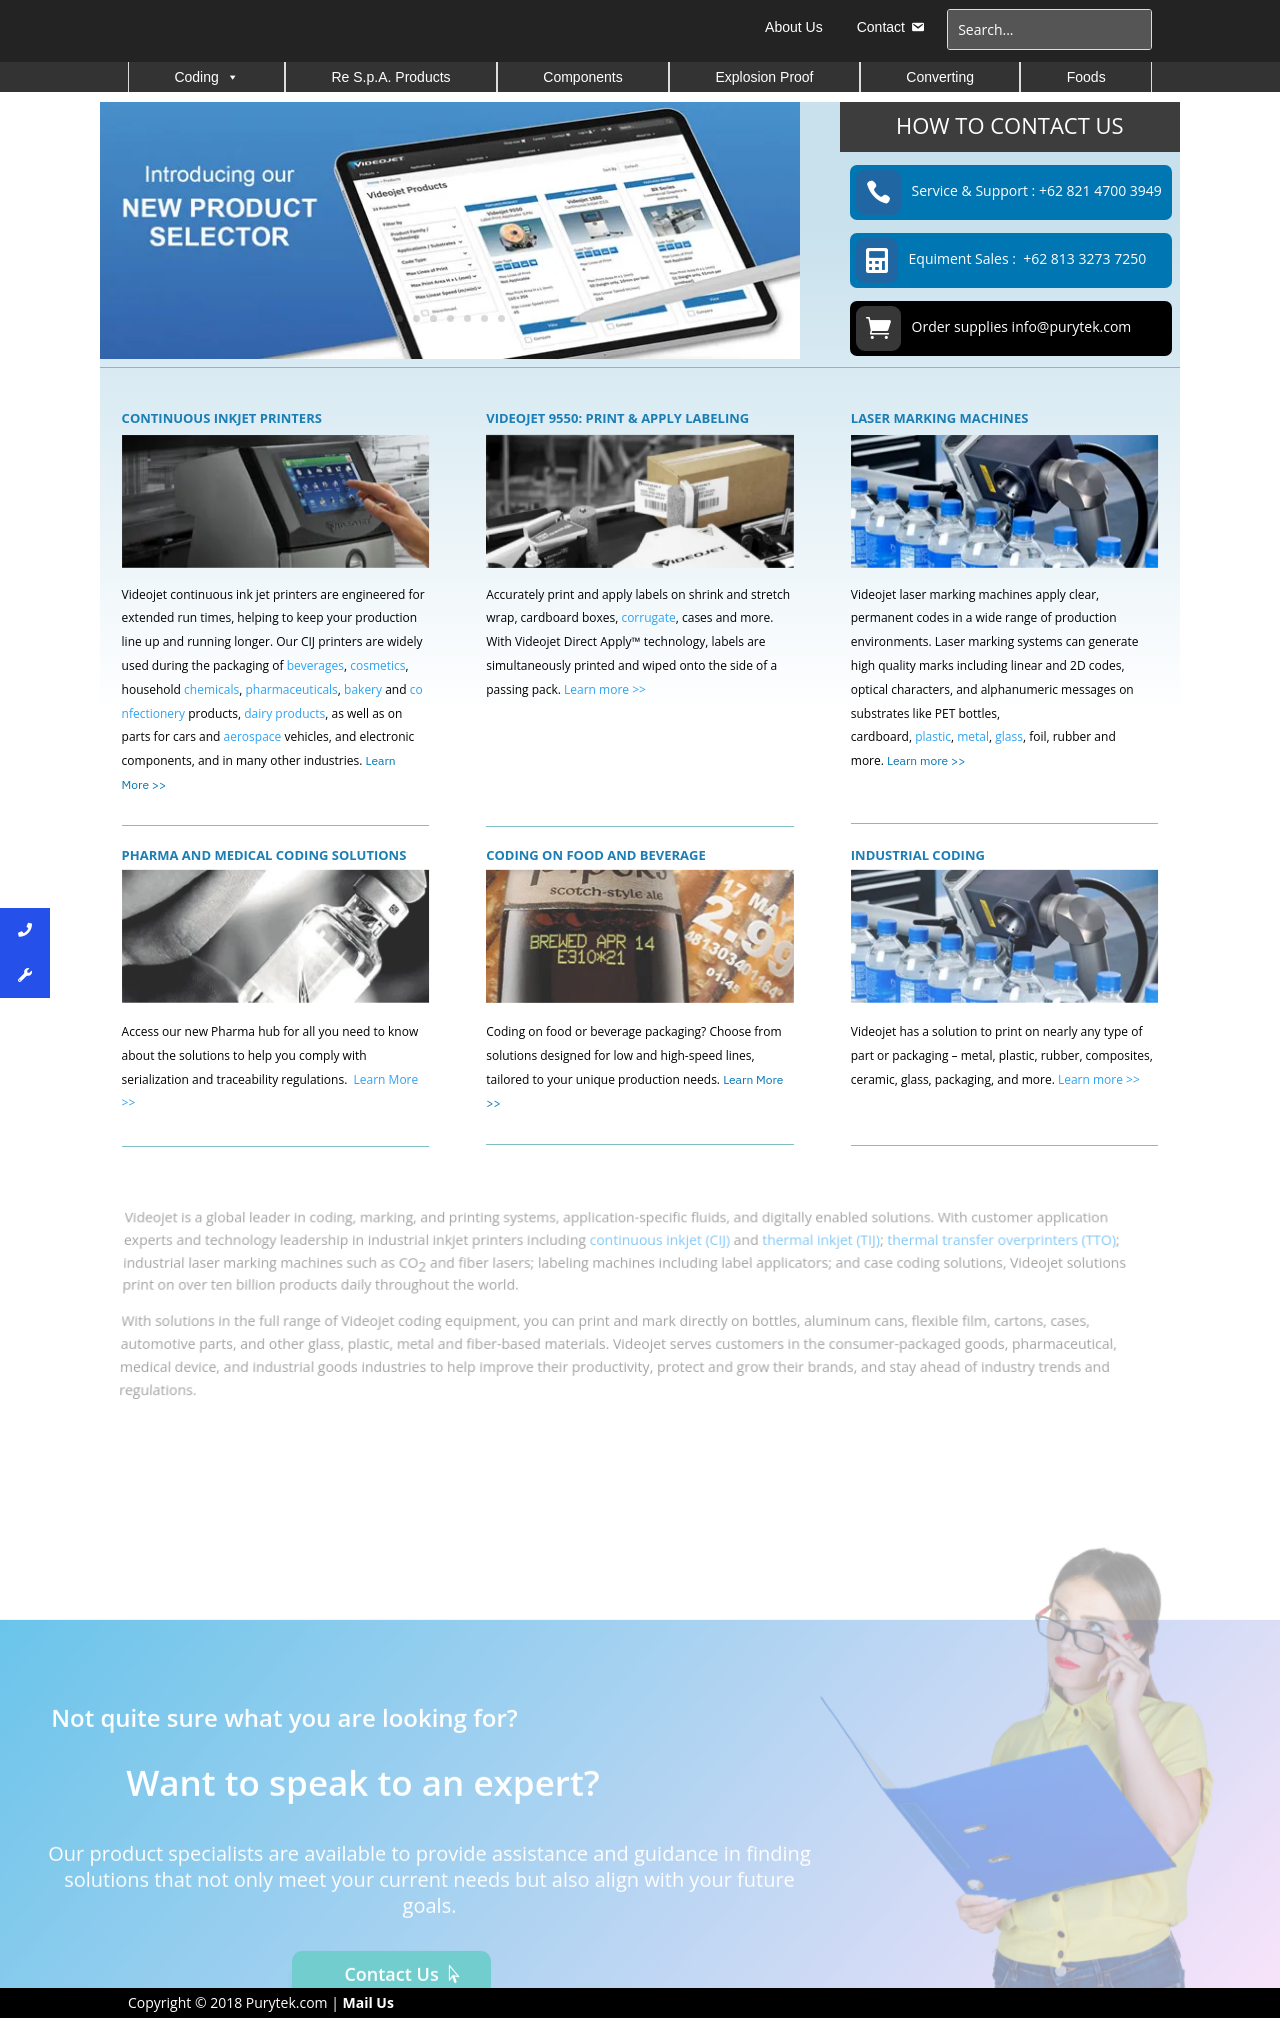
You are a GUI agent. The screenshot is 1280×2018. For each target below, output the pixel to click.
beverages (315, 665)
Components (582, 77)
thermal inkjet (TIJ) (818, 1253)
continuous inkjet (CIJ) (659, 1253)
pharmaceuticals (291, 689)
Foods (1086, 77)
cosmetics (377, 665)
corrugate (648, 617)
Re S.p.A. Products (391, 77)
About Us (794, 27)
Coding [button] (206, 77)
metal (973, 736)
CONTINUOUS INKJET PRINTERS (222, 418)
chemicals (211, 689)
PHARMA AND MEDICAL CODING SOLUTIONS (264, 855)
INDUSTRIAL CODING (918, 855)
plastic (933, 736)
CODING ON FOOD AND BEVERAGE (596, 855)
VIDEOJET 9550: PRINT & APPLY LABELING (617, 418)
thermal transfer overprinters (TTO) (995, 1253)
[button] (232, 77)
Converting (940, 77)
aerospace (254, 736)
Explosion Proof (764, 77)
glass (1009, 736)
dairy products (284, 713)
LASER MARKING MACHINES (940, 418)
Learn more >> (605, 689)
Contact (881, 27)
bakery (363, 689)
